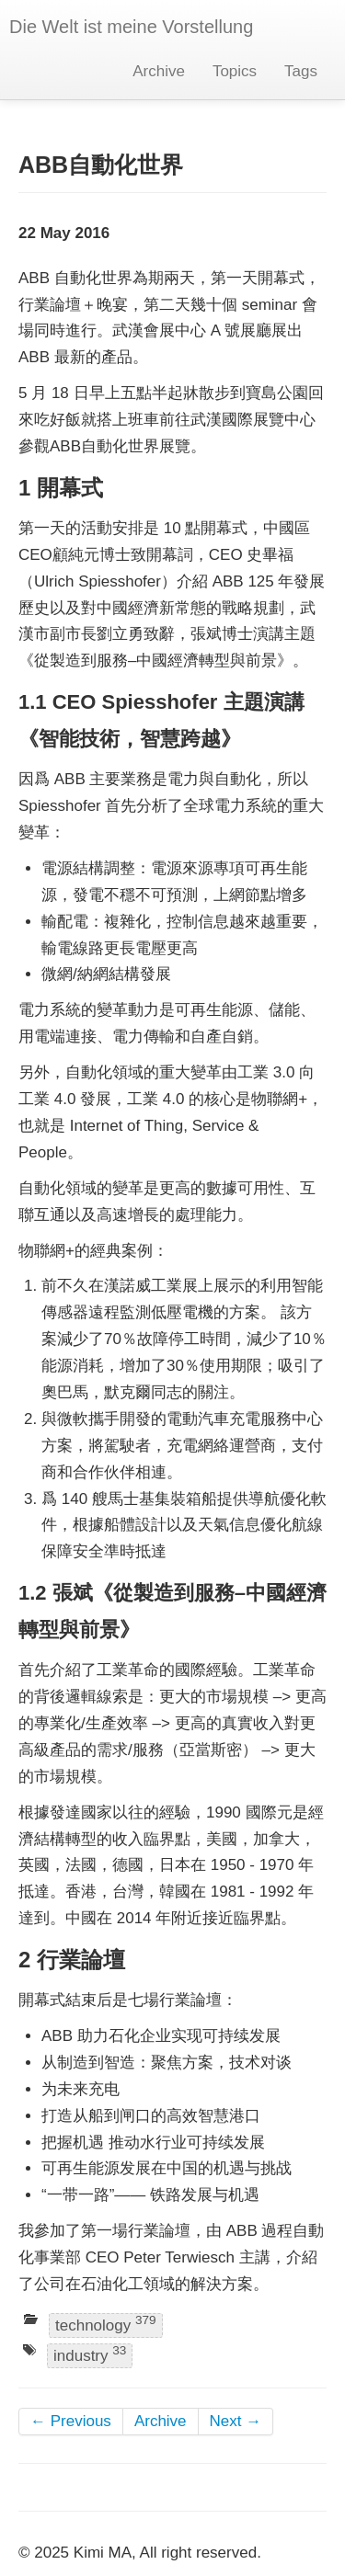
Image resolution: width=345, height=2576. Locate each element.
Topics (235, 71)
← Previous (70, 2421)
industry (89, 2354)
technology (105, 2323)
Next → (236, 2421)
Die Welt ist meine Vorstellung (131, 27)
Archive (158, 71)
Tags (300, 71)
